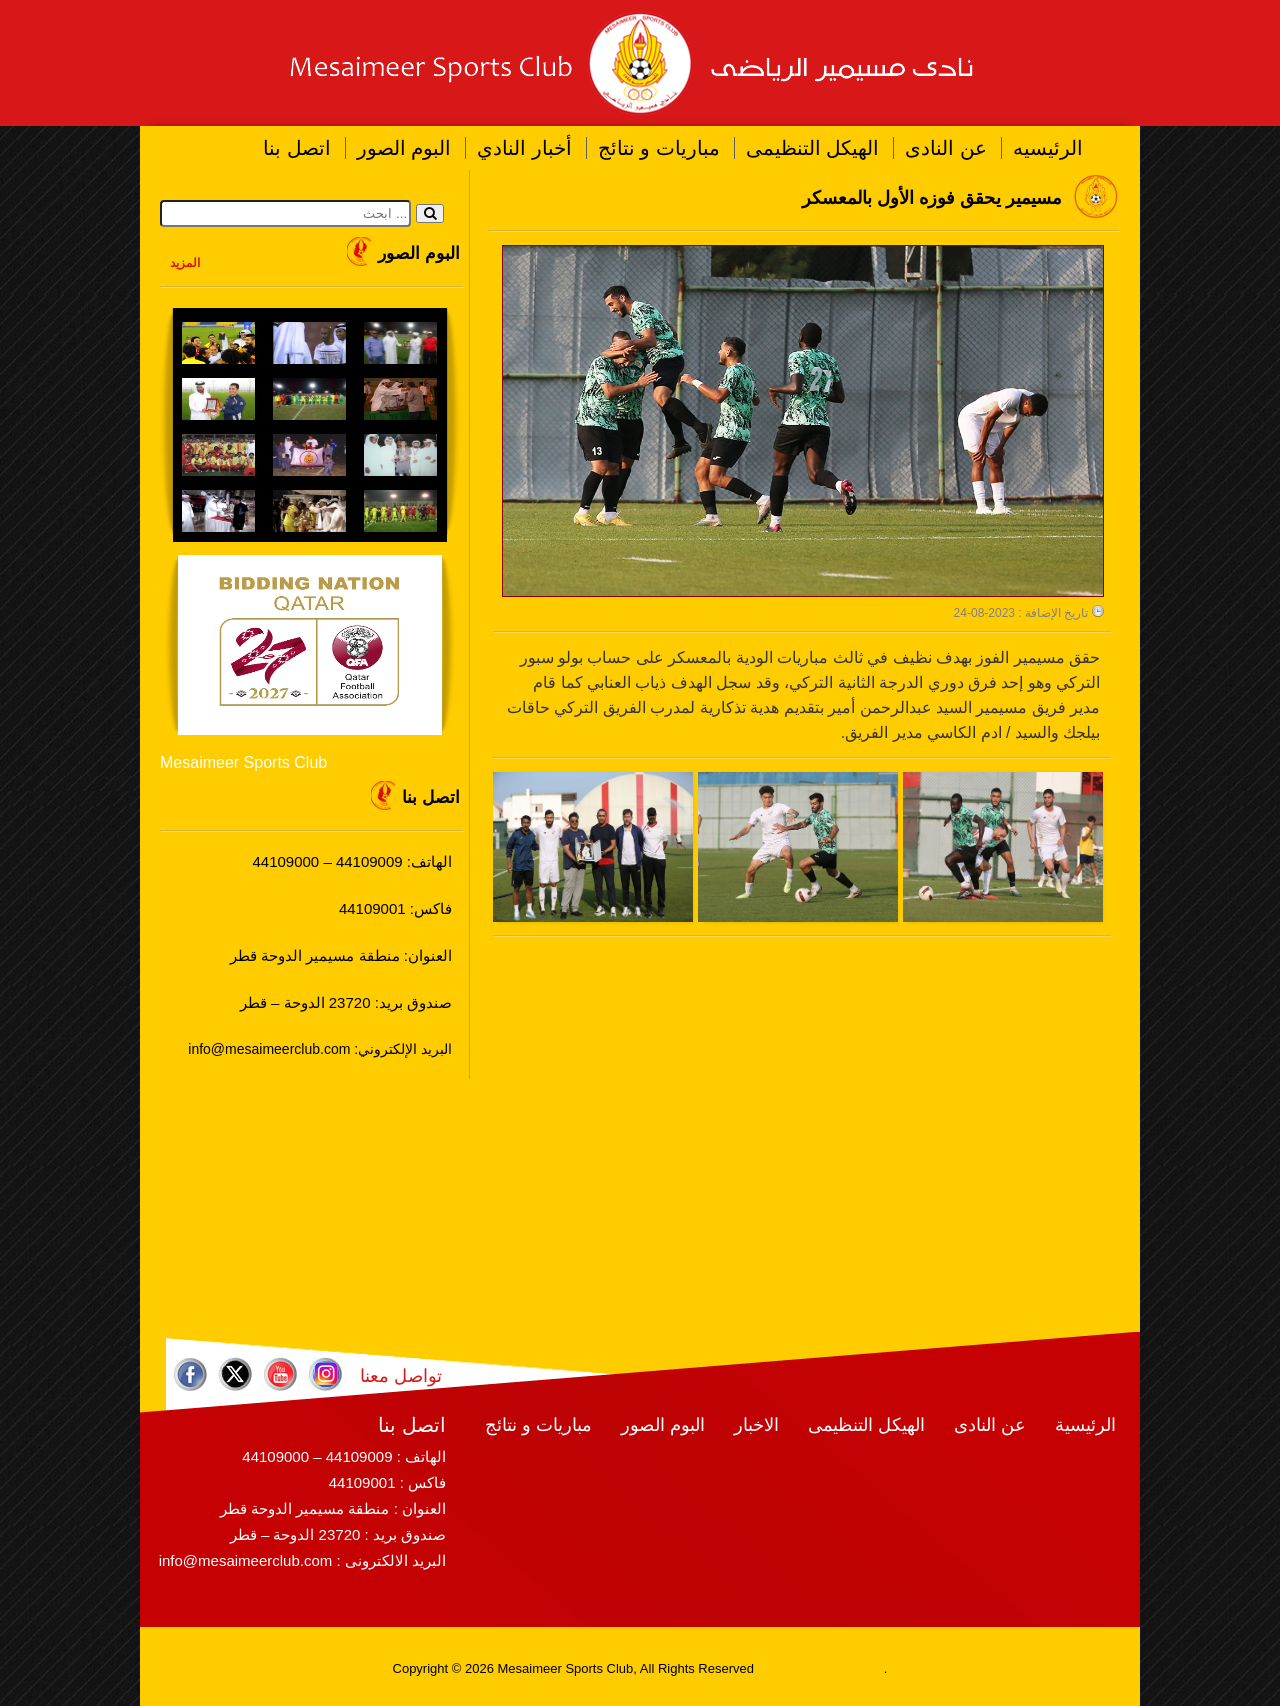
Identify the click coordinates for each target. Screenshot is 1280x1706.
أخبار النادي (524, 148)
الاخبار (756, 1425)
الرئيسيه (1048, 148)
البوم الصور (404, 148)
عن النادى (946, 148)
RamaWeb (788, 1668)
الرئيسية (1085, 1425)
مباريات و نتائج (659, 148)
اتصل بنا (297, 148)
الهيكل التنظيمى (813, 148)
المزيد (185, 263)
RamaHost (852, 1668)
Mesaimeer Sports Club (243, 762)
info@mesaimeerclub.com (246, 1560)
